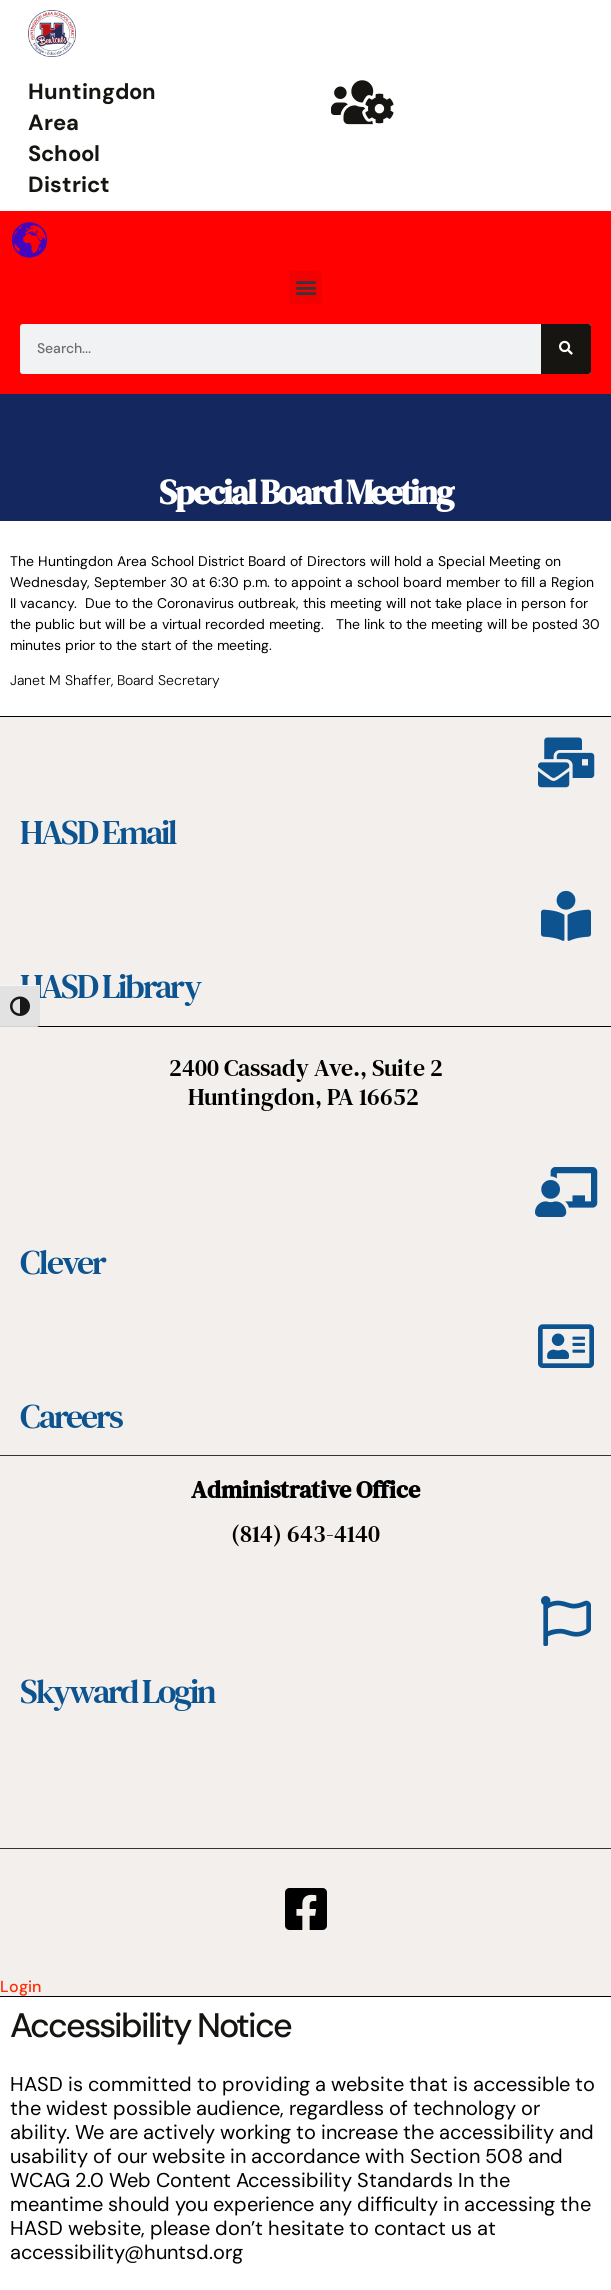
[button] (305, 287)
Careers (71, 1416)
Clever (62, 1262)
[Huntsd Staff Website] (363, 102)
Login (20, 1986)
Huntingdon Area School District (92, 137)
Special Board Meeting (305, 492)
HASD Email (98, 832)
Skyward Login (117, 1691)
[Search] (566, 349)
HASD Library (110, 986)
